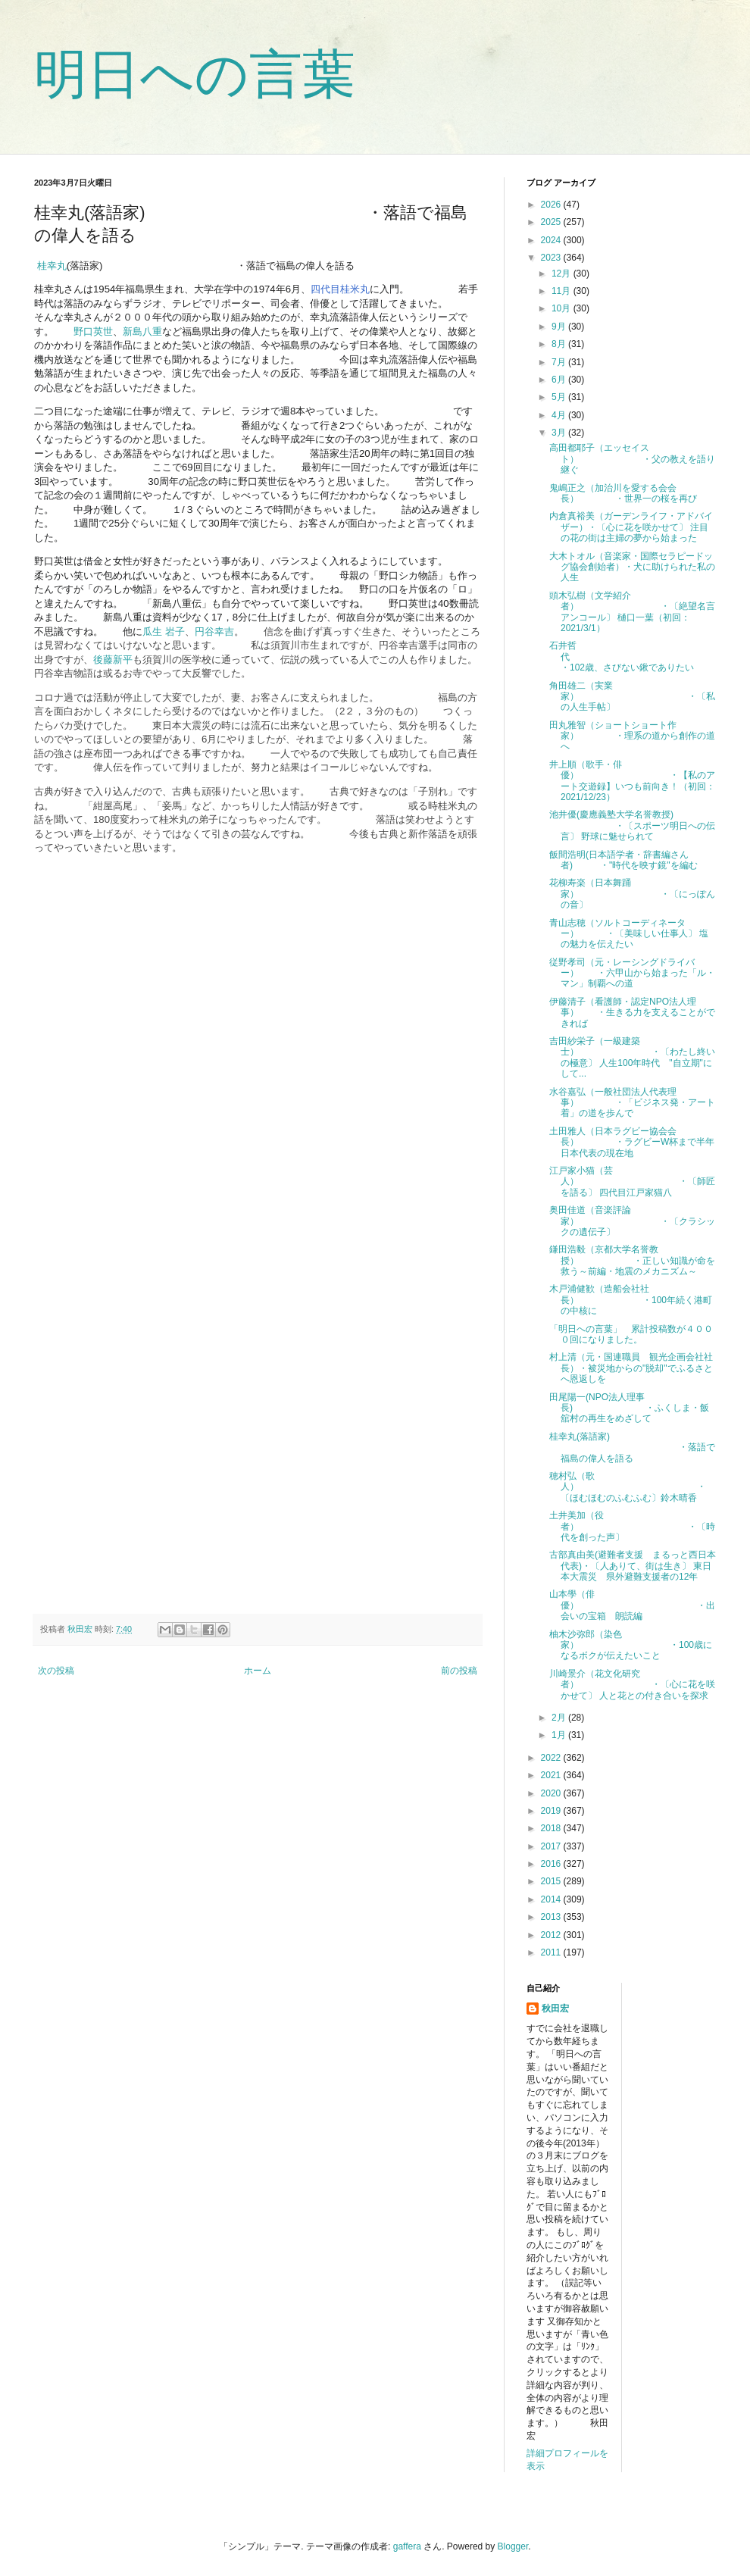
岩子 (175, 631)
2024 (552, 240)
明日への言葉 (194, 74)
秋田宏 (555, 2008)
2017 (552, 1846)
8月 (560, 344)
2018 (552, 1828)
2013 (552, 1917)
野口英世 (93, 331)
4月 (560, 415)
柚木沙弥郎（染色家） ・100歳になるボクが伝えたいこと (630, 1645)
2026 (552, 204)
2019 (552, 1810)
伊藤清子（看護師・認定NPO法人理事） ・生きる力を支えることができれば (632, 1012)
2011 (552, 1952)
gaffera (407, 2546)
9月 (560, 326)
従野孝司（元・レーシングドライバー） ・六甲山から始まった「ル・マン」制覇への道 (632, 973)
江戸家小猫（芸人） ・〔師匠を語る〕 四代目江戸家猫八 (632, 1181)
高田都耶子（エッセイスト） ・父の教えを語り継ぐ (632, 458)
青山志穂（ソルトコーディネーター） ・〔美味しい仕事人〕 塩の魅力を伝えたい (628, 934)
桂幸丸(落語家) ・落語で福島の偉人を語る (632, 1447)
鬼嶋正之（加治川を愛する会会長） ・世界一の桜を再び (623, 493)
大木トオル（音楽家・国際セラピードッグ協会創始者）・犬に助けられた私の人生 (632, 567)
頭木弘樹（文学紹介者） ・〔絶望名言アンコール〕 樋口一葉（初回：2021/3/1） (632, 611)
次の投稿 (56, 1670)
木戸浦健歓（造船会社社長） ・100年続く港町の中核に (630, 1299)
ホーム (257, 1670)
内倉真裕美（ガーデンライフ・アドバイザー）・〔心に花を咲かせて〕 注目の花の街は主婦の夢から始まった (631, 527)
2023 (552, 257)
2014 (552, 1899)
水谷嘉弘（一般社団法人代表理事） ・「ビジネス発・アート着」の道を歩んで (632, 1102)
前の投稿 (459, 1670)
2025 (552, 222)
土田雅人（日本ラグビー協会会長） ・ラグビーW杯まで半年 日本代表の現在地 (636, 1142)
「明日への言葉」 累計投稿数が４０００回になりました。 (631, 1334)
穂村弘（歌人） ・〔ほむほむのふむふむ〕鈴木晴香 (627, 1487)
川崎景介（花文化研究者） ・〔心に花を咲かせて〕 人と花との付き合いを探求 (632, 1684)
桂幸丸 (52, 265)
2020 (552, 1793)
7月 (560, 362)
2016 (552, 1864)
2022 (552, 1757)
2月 (560, 1717)
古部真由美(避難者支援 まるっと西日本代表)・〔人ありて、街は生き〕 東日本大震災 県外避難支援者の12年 (632, 1565)
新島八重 (142, 331)
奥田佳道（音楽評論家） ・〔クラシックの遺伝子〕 (632, 1221)
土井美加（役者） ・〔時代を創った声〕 (632, 1526)
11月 (562, 291)
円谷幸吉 (214, 631)
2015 (552, 1881)
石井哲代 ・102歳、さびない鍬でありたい (632, 656)
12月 (562, 273)
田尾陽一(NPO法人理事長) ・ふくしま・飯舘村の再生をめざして (629, 1408)
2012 (552, 1935)
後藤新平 (113, 659)
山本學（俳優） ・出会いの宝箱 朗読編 (632, 1605)
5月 (560, 397)
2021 (552, 1775)
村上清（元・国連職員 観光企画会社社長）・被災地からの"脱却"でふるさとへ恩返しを (631, 1368)
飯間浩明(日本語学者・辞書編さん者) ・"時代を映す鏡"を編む (623, 860)
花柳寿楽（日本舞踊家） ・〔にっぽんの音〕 (632, 893)
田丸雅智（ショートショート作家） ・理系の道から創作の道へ (632, 736)
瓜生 (153, 631)
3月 (560, 432)
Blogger (513, 2546)
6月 (560, 379)
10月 (562, 308)
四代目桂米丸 (340, 289)
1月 (560, 1735)
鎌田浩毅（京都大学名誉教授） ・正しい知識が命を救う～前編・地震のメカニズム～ (632, 1260)
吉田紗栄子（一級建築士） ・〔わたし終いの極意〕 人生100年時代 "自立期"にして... (632, 1057)
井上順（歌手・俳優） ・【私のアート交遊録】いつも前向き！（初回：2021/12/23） (632, 780)
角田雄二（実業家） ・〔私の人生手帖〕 (632, 696)
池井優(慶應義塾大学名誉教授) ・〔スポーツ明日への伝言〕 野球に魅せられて (632, 825)
